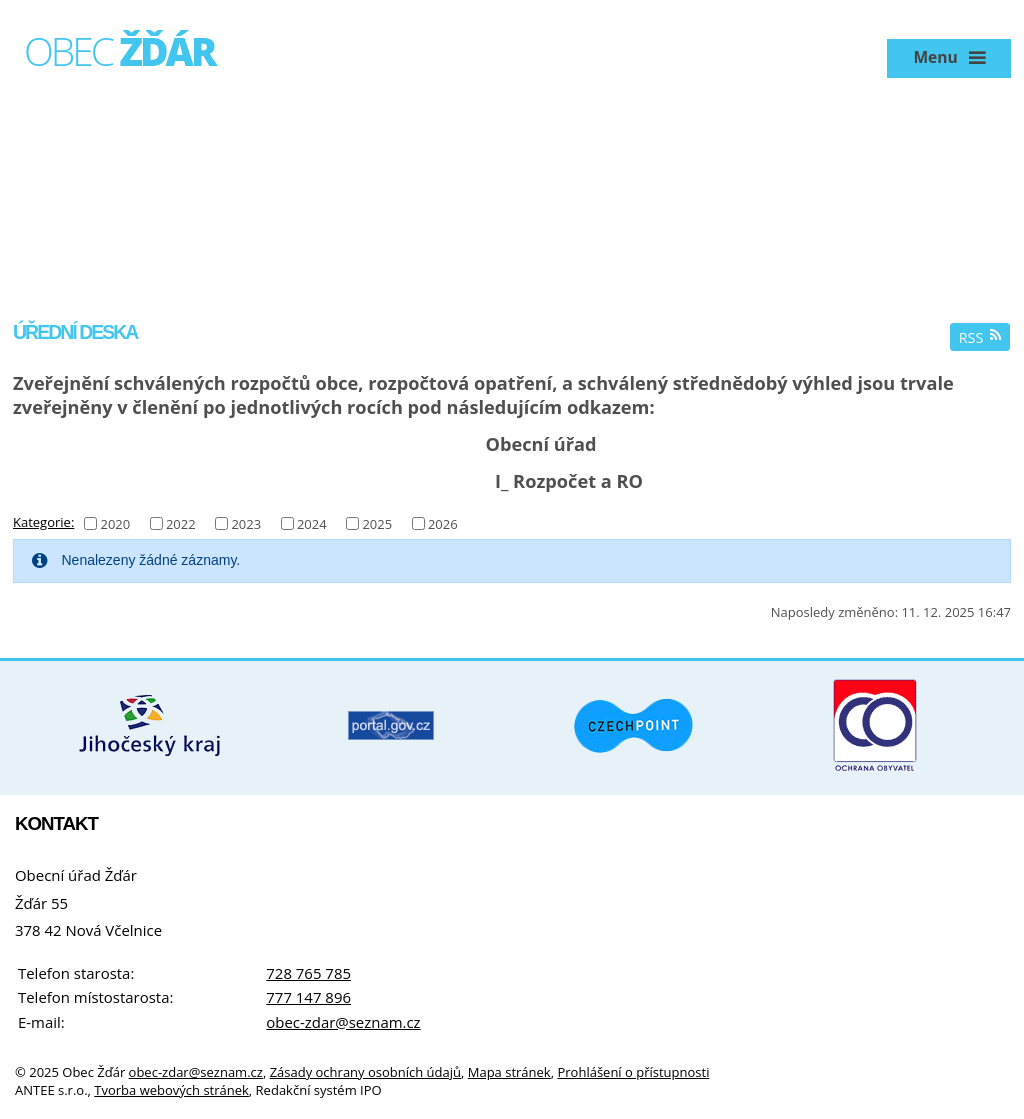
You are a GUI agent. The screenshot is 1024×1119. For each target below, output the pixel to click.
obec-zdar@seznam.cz (343, 1022)
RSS (980, 337)
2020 (115, 523)
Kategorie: (43, 522)
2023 (246, 523)
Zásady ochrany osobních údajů (365, 1072)
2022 (181, 523)
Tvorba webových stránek (171, 1090)
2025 (377, 523)
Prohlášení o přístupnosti (633, 1072)
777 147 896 (308, 997)
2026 (443, 523)
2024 (312, 523)
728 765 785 (308, 973)
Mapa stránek (509, 1072)
